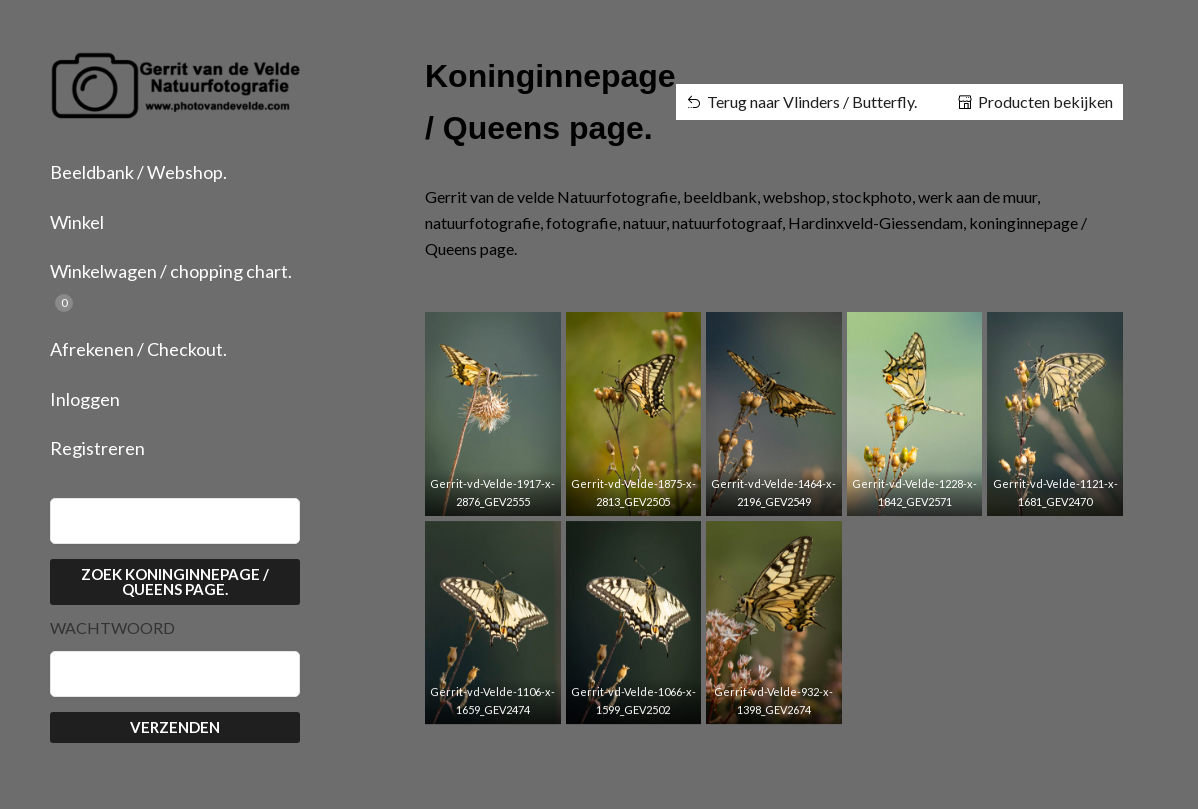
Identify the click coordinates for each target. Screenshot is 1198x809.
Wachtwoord (112, 628)
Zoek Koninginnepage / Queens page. (175, 581)
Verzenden (175, 727)
